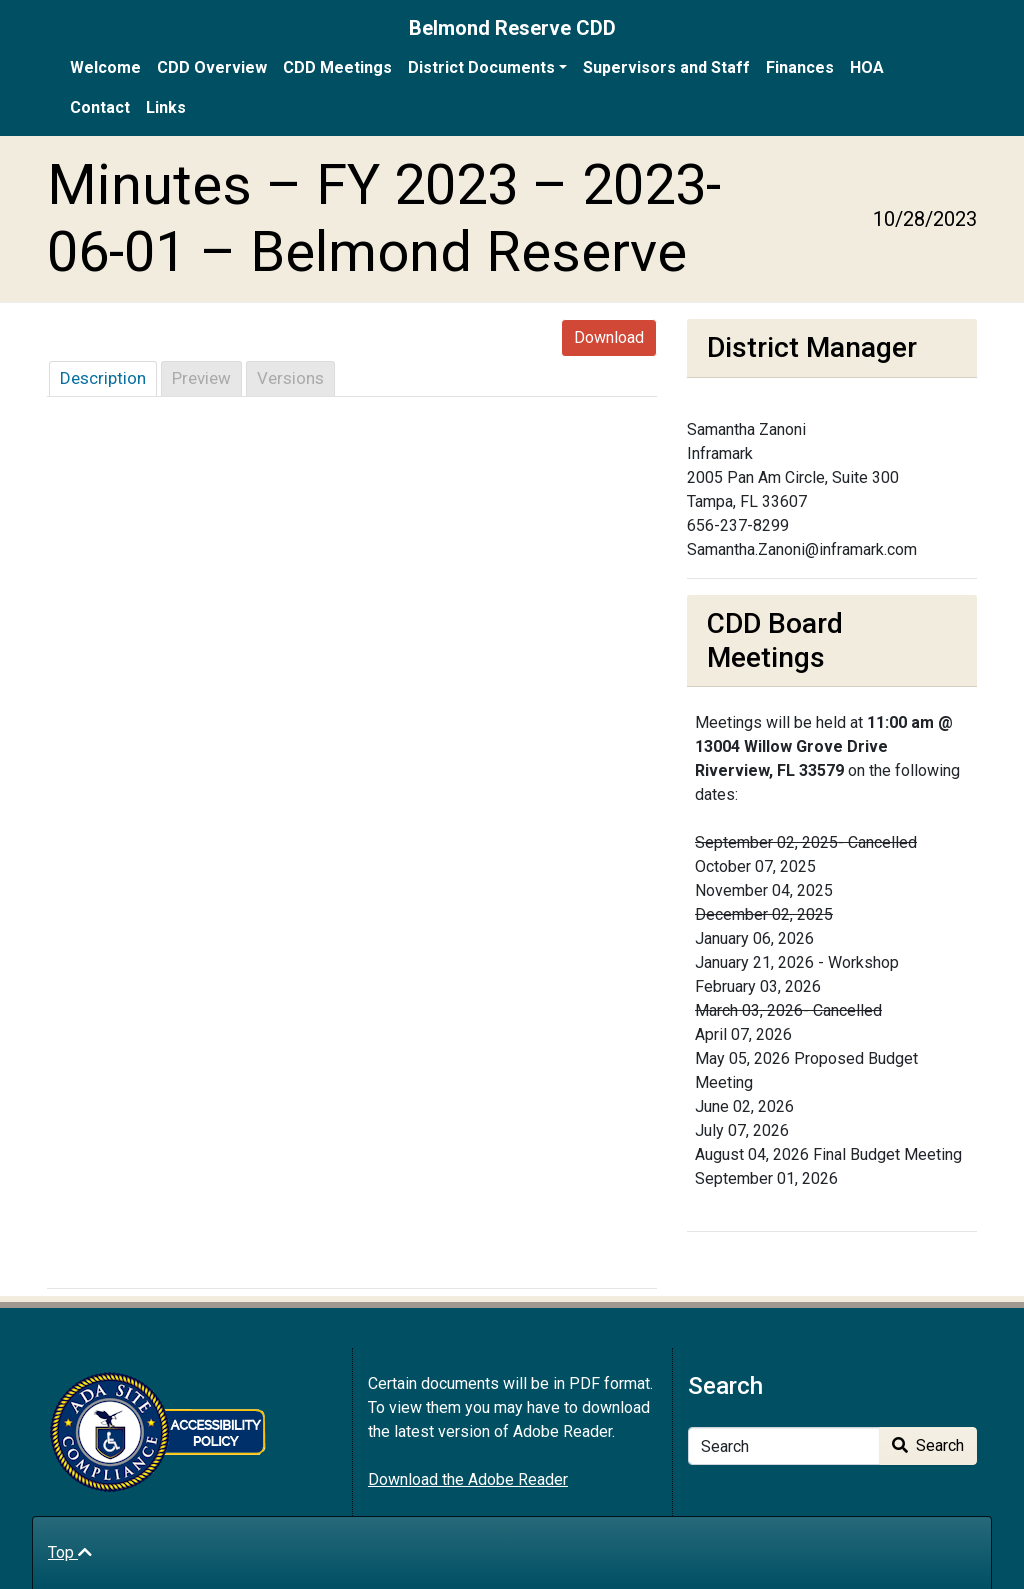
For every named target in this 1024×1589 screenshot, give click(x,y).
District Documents (481, 67)
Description (103, 378)
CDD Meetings (337, 67)
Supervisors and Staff (666, 67)
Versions (290, 378)
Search (928, 1445)
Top (70, 1552)
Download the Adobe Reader (468, 1479)
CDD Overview (212, 67)
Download (609, 337)
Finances (800, 67)
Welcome (105, 67)
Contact (100, 107)
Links (166, 107)
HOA (867, 67)
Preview (201, 378)
